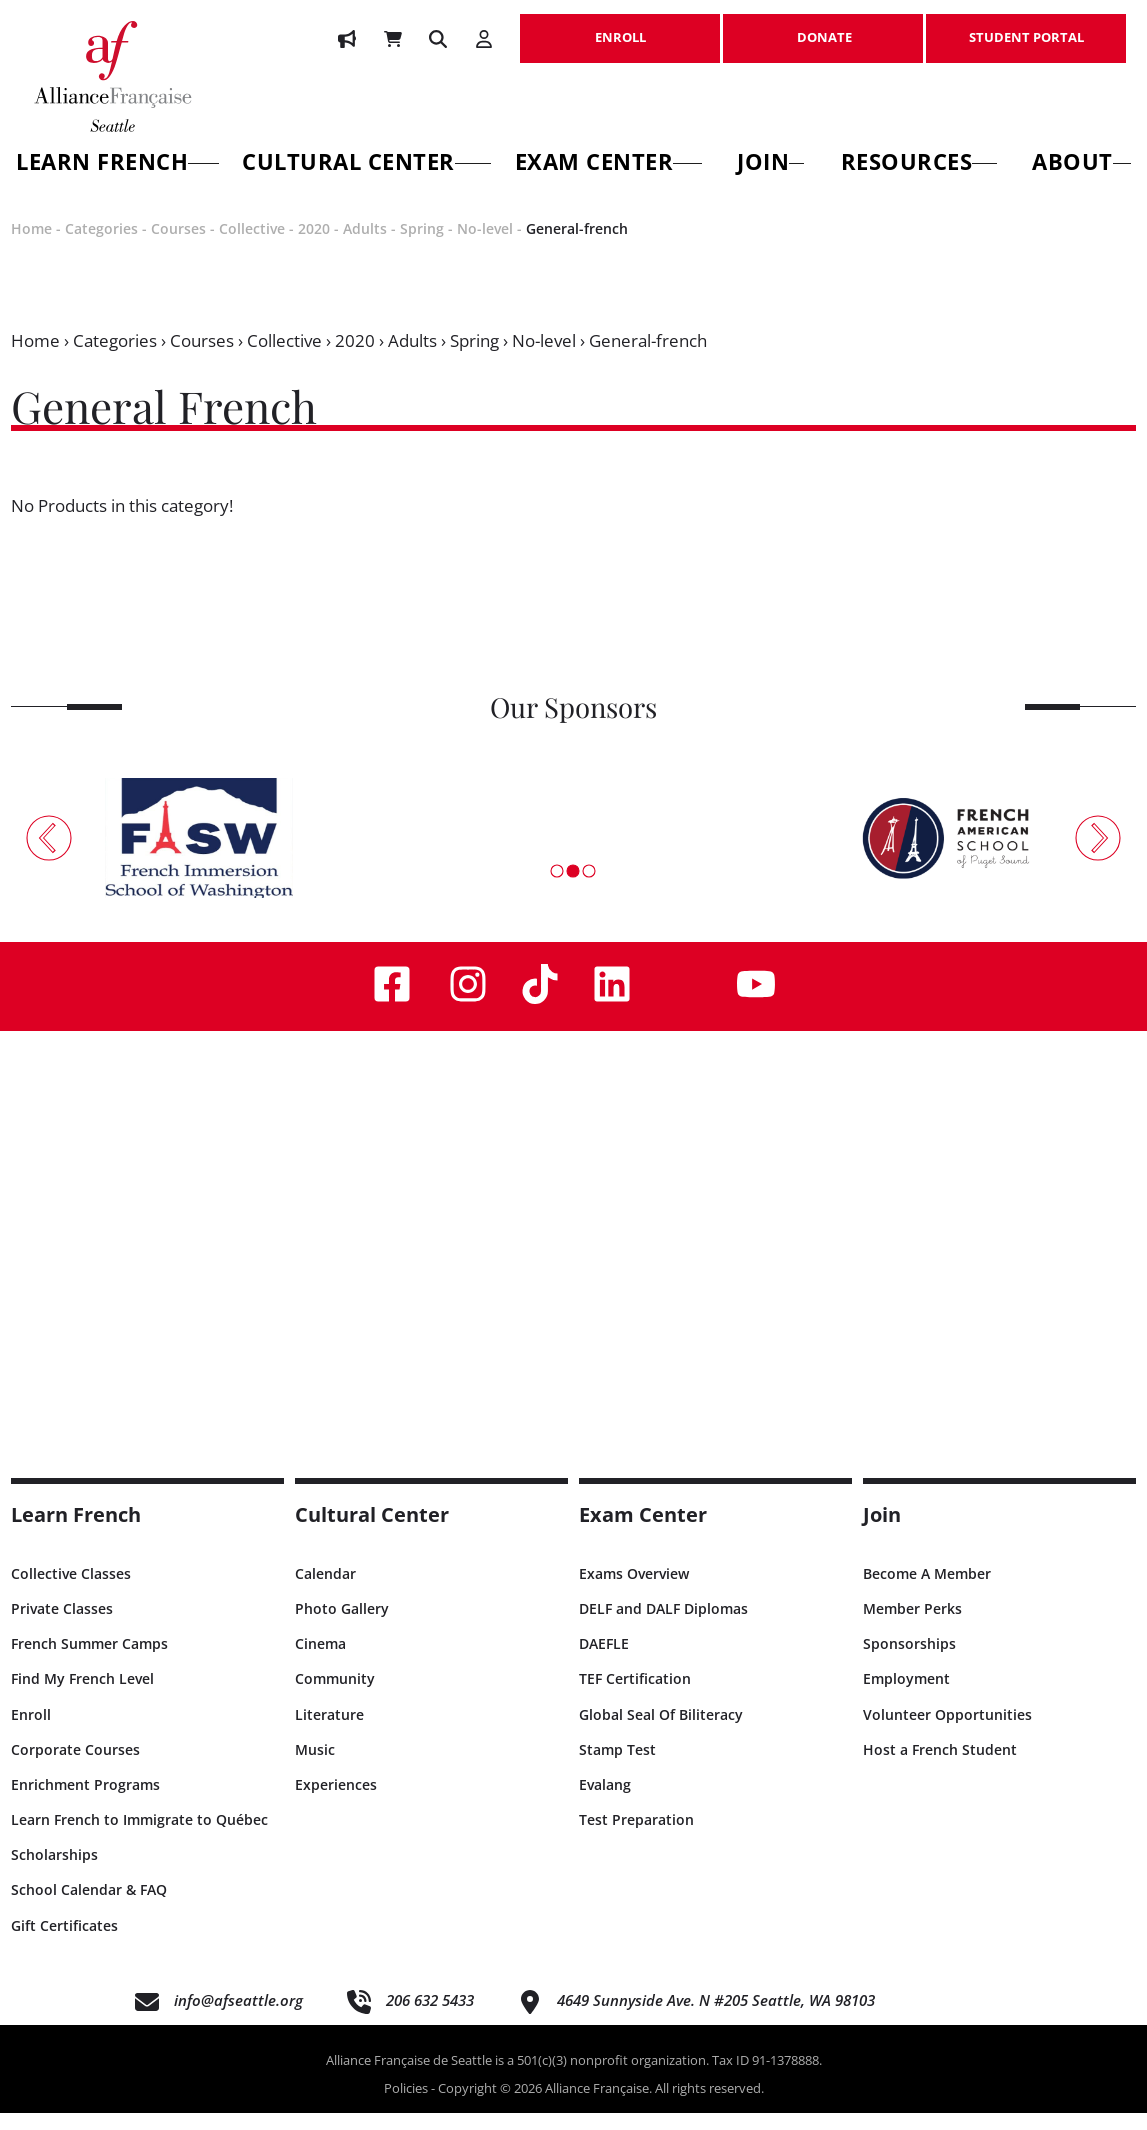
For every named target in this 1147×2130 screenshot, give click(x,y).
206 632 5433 (430, 2016)
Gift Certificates (64, 1941)
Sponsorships (909, 1660)
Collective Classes (71, 1589)
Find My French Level (82, 1695)
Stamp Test (617, 1765)
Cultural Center (366, 164)
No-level (485, 245)
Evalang (605, 1800)
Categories (101, 245)
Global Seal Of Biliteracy (661, 1730)
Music (315, 1765)
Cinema (320, 1660)
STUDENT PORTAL (1026, 27)
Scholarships (54, 1871)
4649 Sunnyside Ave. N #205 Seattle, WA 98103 (716, 2016)
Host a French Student (940, 1765)
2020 (314, 245)
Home (31, 245)
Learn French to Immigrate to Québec (139, 1836)
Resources (919, 164)
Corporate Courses (75, 1765)
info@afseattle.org (238, 2016)
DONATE (823, 27)
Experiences (336, 1800)
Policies (406, 2104)
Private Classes (62, 1624)
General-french (577, 245)
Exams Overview (634, 1589)
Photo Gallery (342, 1624)
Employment (906, 1695)
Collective (252, 245)
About (1081, 164)
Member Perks (912, 1624)
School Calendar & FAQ (89, 1906)
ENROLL (620, 27)
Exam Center (608, 164)
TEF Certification (635, 1695)
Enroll (31, 1730)
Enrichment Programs (85, 1800)
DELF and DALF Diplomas (663, 1624)
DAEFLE (604, 1660)
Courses (178, 245)
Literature (329, 1730)
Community (335, 1695)
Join (771, 164)
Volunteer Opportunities (947, 1730)
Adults (365, 245)
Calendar (325, 1589)
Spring (422, 245)
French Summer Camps (89, 1660)
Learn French (76, 1530)
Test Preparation (636, 1836)
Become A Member (927, 1589)
